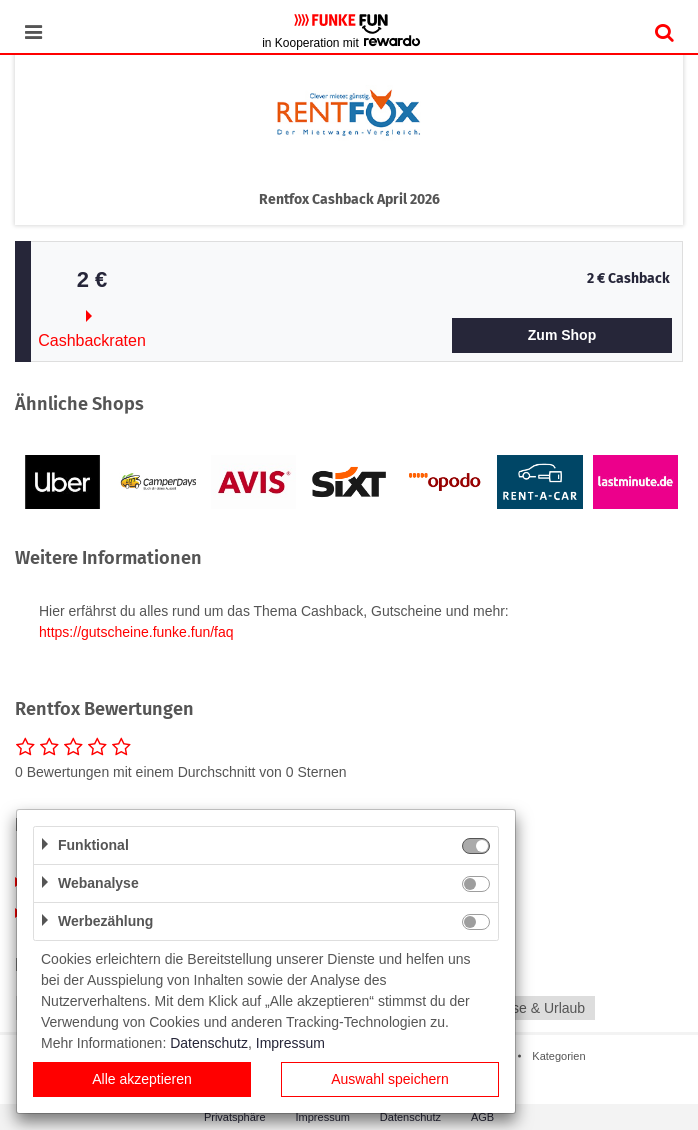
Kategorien (558, 1056)
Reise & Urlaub (538, 1008)
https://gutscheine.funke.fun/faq (136, 632)
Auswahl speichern (390, 1079)
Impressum (290, 1043)
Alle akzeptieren (142, 1079)
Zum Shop (562, 335)
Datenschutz (209, 1043)
